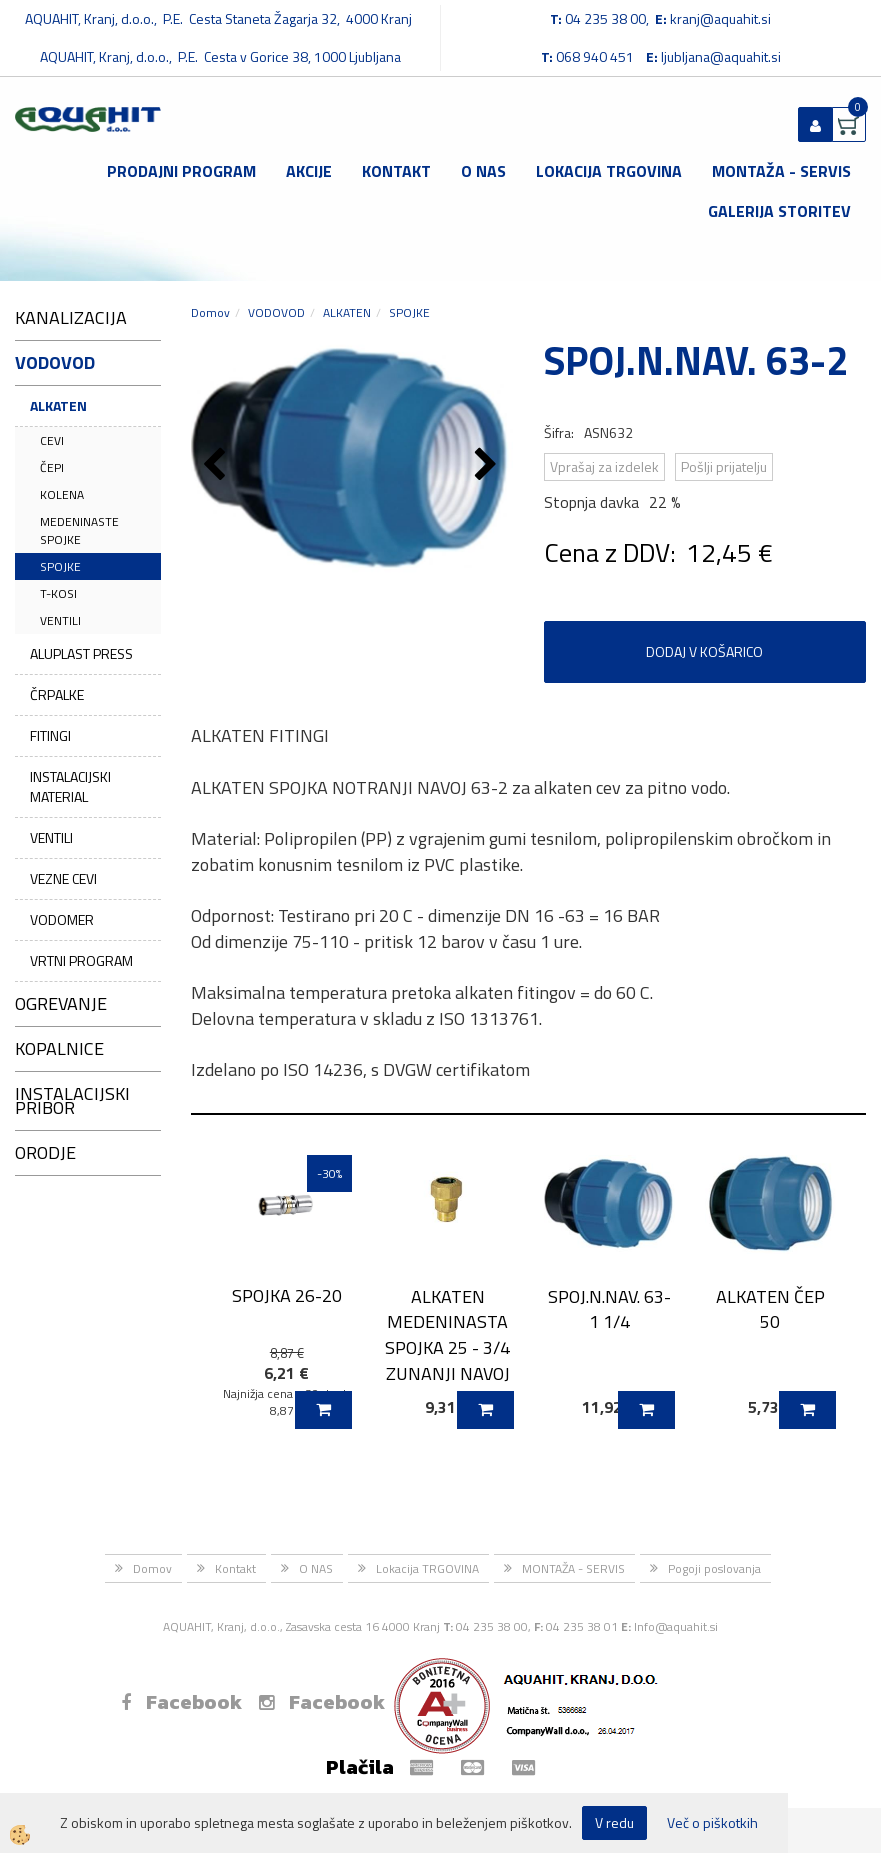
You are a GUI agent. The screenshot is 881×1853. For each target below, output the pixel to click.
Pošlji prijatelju (724, 466)
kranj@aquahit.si (720, 18)
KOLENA (62, 494)
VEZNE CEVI (63, 878)
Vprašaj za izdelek (604, 466)
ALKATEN (58, 405)
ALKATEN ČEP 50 (770, 1309)
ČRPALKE (57, 694)
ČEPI (52, 467)
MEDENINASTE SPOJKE (79, 530)
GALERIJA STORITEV (779, 211)
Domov (210, 312)
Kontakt (396, 171)
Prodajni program (181, 171)
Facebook (181, 1702)
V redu (614, 1822)
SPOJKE (60, 566)
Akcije (309, 171)
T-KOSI (58, 593)
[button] (488, 466)
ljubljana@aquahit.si (721, 56)
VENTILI (60, 620)
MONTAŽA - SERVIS (781, 171)
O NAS (483, 171)
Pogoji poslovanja (714, 1568)
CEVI (52, 440)
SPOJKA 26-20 (287, 1295)
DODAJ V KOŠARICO (704, 651)
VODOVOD (276, 312)
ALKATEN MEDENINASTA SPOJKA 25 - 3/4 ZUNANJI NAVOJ (447, 1335)
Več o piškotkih (712, 1823)
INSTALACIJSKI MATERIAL (70, 786)
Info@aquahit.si (676, 1626)
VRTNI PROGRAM (81, 960)
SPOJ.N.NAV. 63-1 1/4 (609, 1309)
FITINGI (50, 735)
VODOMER (62, 919)
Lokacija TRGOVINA (609, 171)
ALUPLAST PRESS (81, 653)
